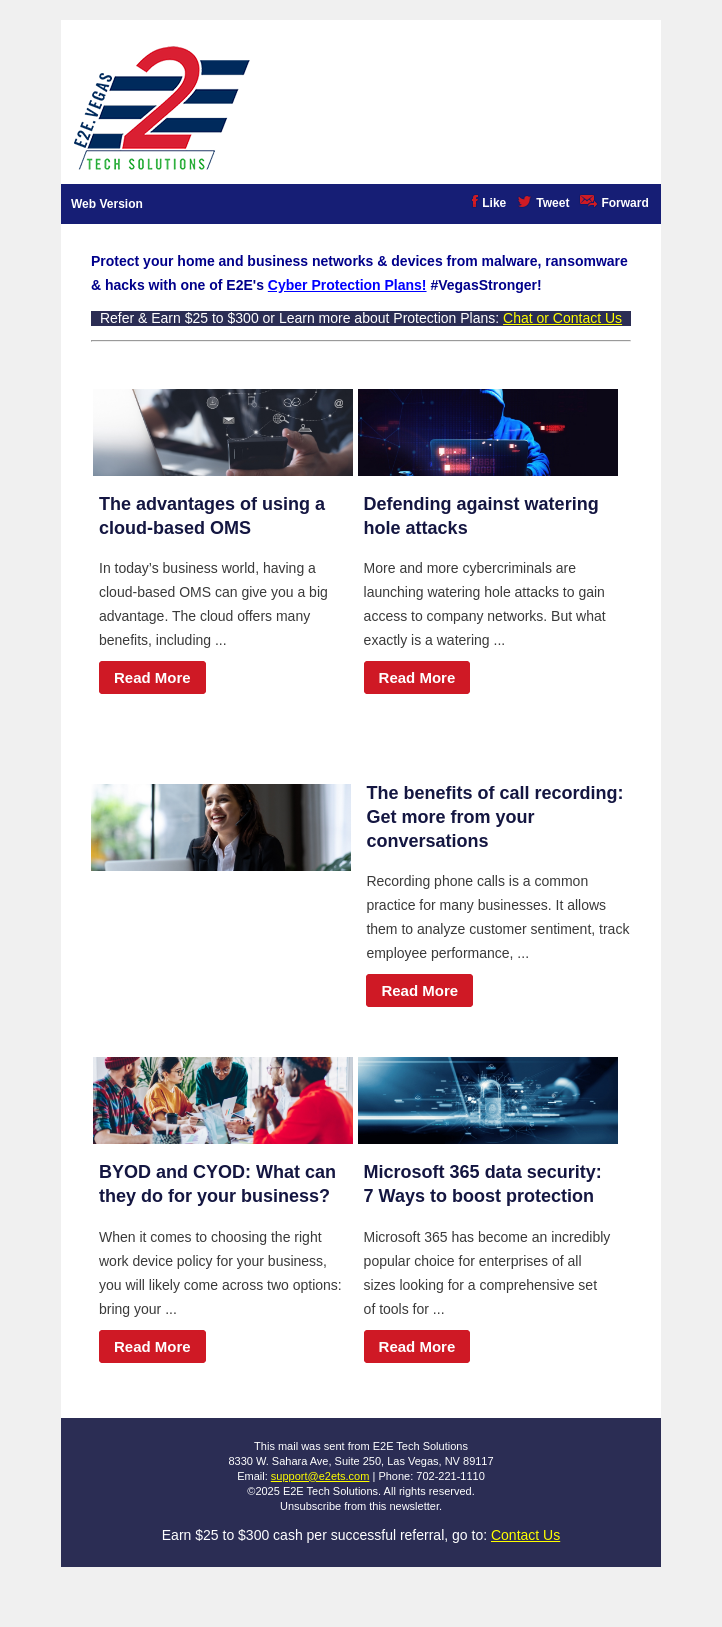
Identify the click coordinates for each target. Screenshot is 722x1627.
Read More (152, 677)
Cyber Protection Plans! (347, 285)
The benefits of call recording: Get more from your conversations (494, 817)
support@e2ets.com (320, 1476)
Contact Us (525, 1535)
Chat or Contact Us (562, 318)
